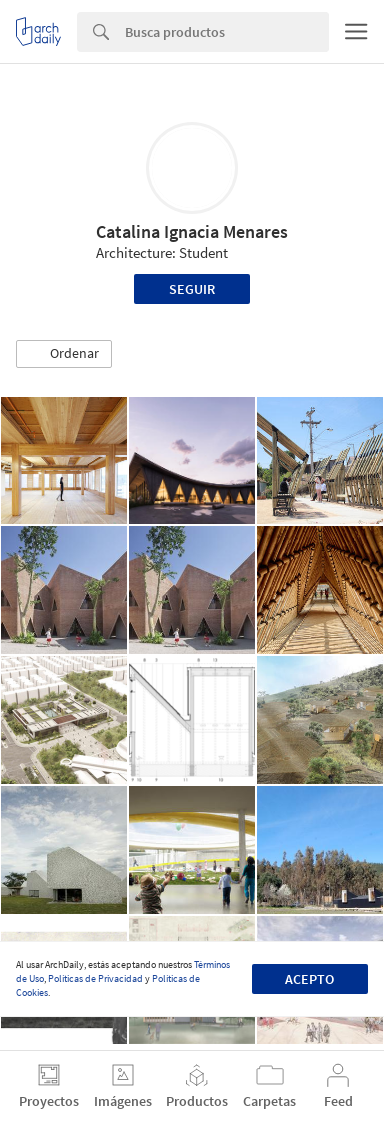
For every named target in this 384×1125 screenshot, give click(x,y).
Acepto (309, 979)
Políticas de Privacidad (95, 978)
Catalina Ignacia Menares (192, 231)
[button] (64, 354)
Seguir (192, 289)
